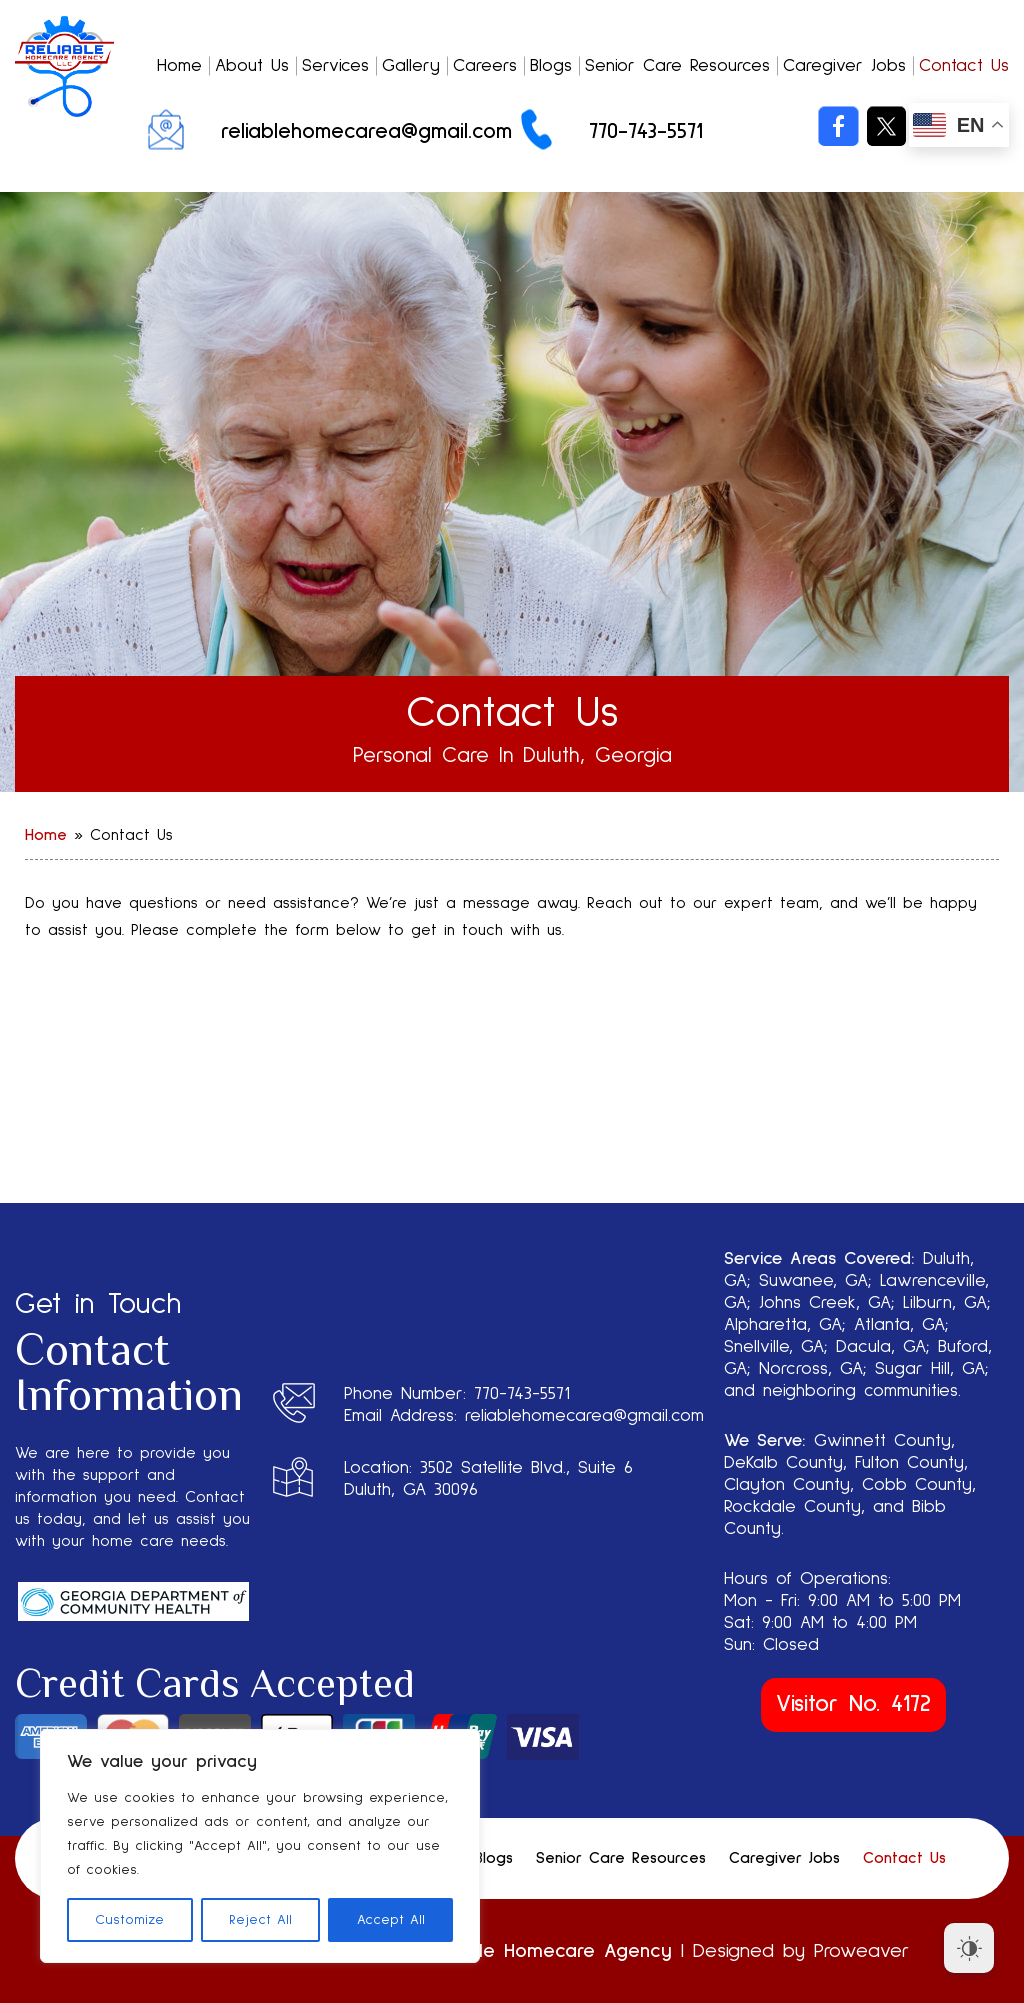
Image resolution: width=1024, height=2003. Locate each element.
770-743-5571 (646, 132)
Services (335, 66)
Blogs (551, 66)
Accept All (391, 1920)
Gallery (411, 66)
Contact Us (964, 66)
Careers (485, 66)
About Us (252, 66)
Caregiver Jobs (844, 66)
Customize (129, 1920)
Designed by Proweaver (801, 1951)
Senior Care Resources (677, 66)
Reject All (260, 1920)
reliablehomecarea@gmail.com (366, 132)
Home (179, 66)
